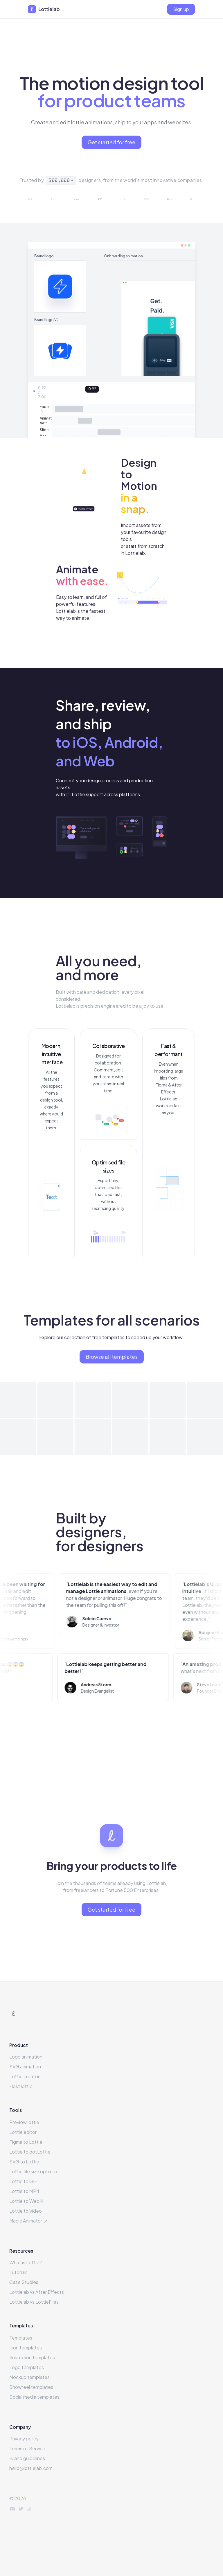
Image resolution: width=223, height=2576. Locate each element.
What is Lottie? (25, 2262)
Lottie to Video (25, 2211)
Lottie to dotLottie (30, 2152)
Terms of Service (27, 2448)
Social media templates (34, 2397)
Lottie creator (24, 2076)
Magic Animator (28, 2221)
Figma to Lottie (25, 2142)
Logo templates (26, 2367)
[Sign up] (181, 9)
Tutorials (18, 2272)
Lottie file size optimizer (34, 2171)
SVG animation (25, 2066)
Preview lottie (24, 2122)
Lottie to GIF (23, 2181)
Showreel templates (31, 2387)
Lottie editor (23, 2132)
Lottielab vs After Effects (36, 2292)
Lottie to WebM (26, 2201)
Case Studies (23, 2282)
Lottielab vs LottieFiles (34, 2302)
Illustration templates (32, 2357)
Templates (20, 2338)
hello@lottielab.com (31, 2468)
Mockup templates (29, 2377)
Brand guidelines (27, 2458)
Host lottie (21, 2086)
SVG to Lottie (24, 2161)
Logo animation (25, 2057)
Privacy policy (24, 2438)
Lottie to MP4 (24, 2191)
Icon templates (25, 2348)
